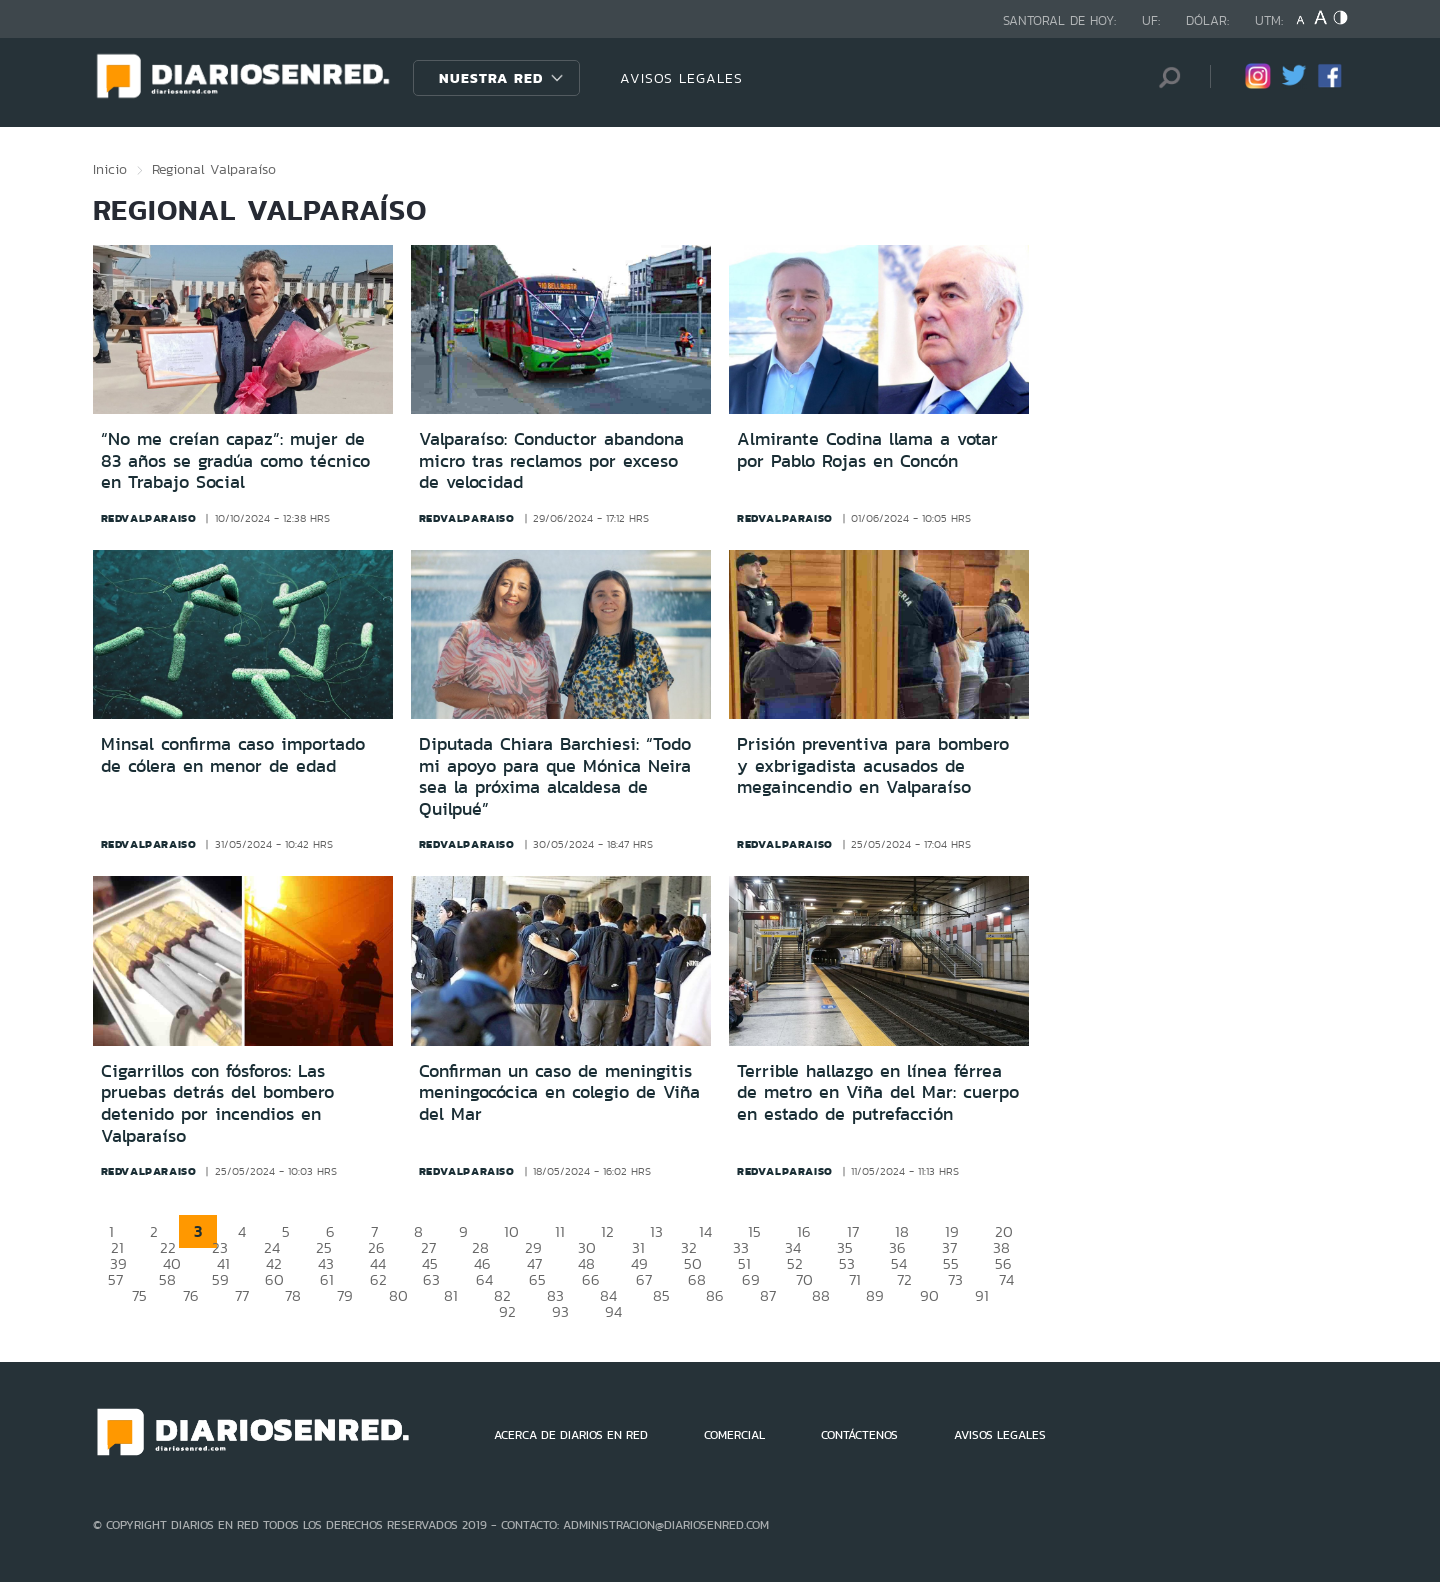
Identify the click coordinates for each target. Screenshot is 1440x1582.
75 (139, 1295)
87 (768, 1295)
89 (875, 1295)
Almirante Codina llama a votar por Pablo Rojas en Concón (867, 450)
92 (507, 1311)
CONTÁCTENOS (859, 1435)
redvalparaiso (149, 518)
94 (613, 1311)
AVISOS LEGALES (681, 78)
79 (345, 1295)
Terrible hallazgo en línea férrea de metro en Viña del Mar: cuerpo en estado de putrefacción (878, 1092)
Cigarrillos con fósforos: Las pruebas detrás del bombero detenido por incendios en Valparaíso (217, 1103)
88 (821, 1295)
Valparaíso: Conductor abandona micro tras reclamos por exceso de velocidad (551, 460)
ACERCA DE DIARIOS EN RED (571, 1435)
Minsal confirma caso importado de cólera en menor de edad (233, 755)
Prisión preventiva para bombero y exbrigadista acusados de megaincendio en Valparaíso (873, 765)
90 (929, 1295)
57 (115, 1279)
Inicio (110, 169)
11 (560, 1231)
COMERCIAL (734, 1435)
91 (982, 1295)
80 (398, 1295)
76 (191, 1295)
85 (661, 1295)
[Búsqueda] (1165, 77)
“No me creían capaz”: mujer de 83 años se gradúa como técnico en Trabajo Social (235, 460)
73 (955, 1279)
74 (1006, 1279)
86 (715, 1295)
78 (293, 1295)
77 (242, 1295)
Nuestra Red (491, 78)
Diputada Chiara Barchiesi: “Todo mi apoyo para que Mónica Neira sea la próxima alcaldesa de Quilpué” (555, 776)
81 (451, 1295)
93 (560, 1311)
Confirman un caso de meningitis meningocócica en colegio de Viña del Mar (559, 1092)
